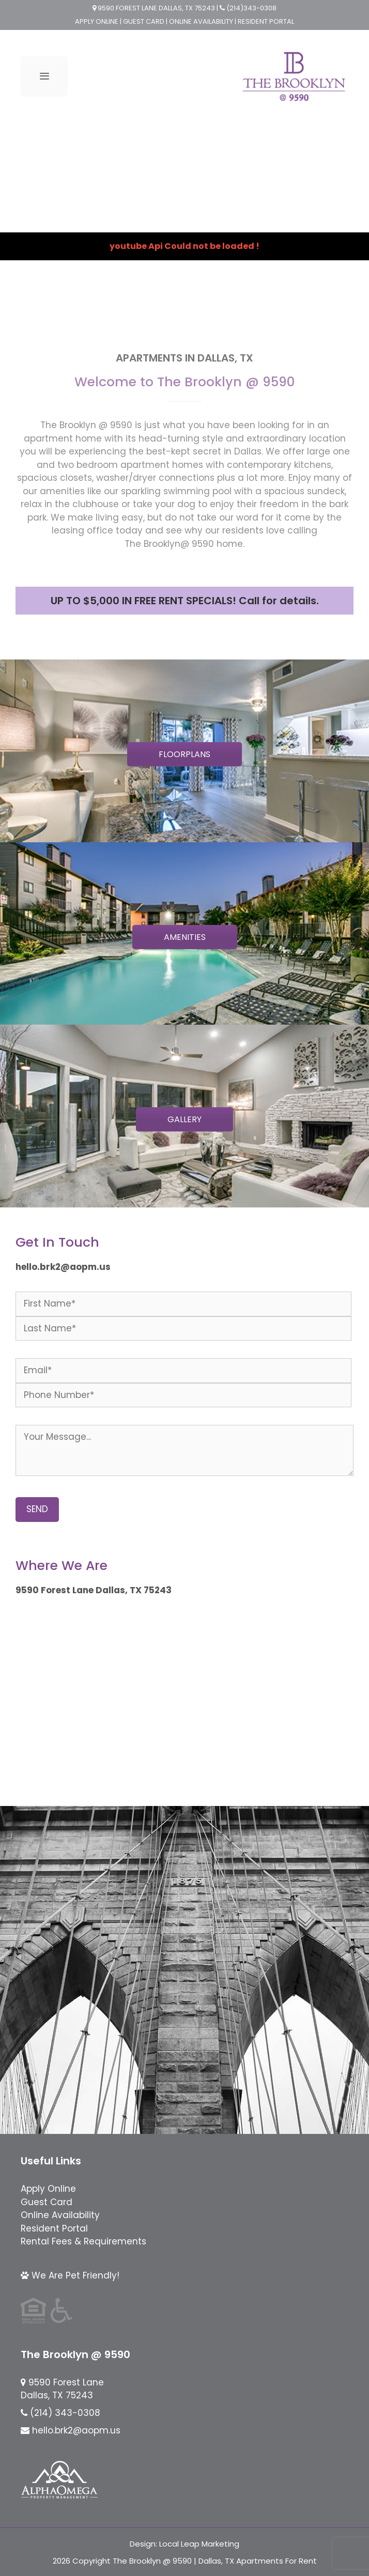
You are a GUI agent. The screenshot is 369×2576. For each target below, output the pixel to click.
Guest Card (46, 2202)
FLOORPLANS (184, 754)
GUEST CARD (143, 21)
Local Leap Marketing (199, 2543)
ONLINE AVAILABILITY (202, 21)
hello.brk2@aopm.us (76, 2430)
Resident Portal (54, 2228)
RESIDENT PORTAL (266, 21)
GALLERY (184, 1119)
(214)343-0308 (250, 8)
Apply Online (48, 2188)
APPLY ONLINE (96, 21)
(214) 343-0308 (65, 2413)
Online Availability (60, 2215)
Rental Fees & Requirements (83, 2241)
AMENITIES (185, 937)
